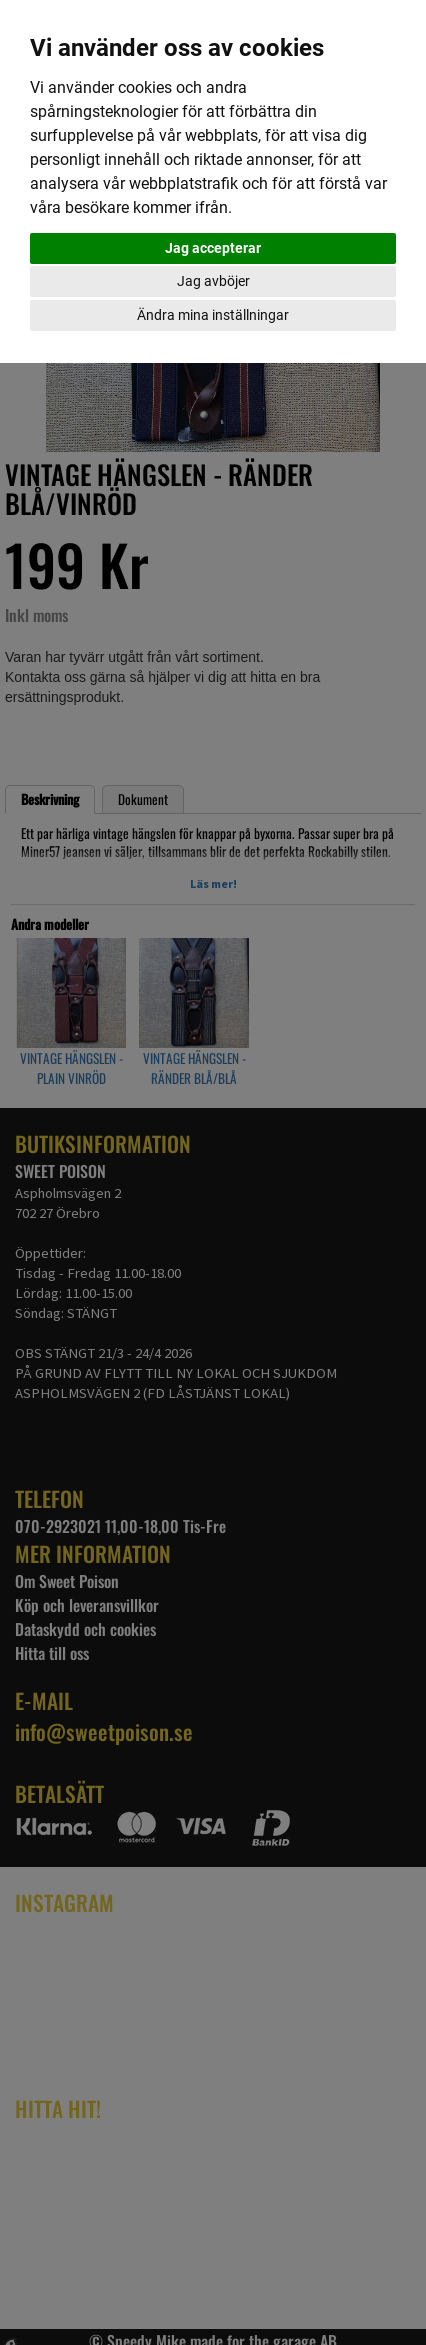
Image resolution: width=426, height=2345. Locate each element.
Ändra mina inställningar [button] (213, 315)
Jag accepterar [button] (213, 248)
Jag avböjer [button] (213, 281)
